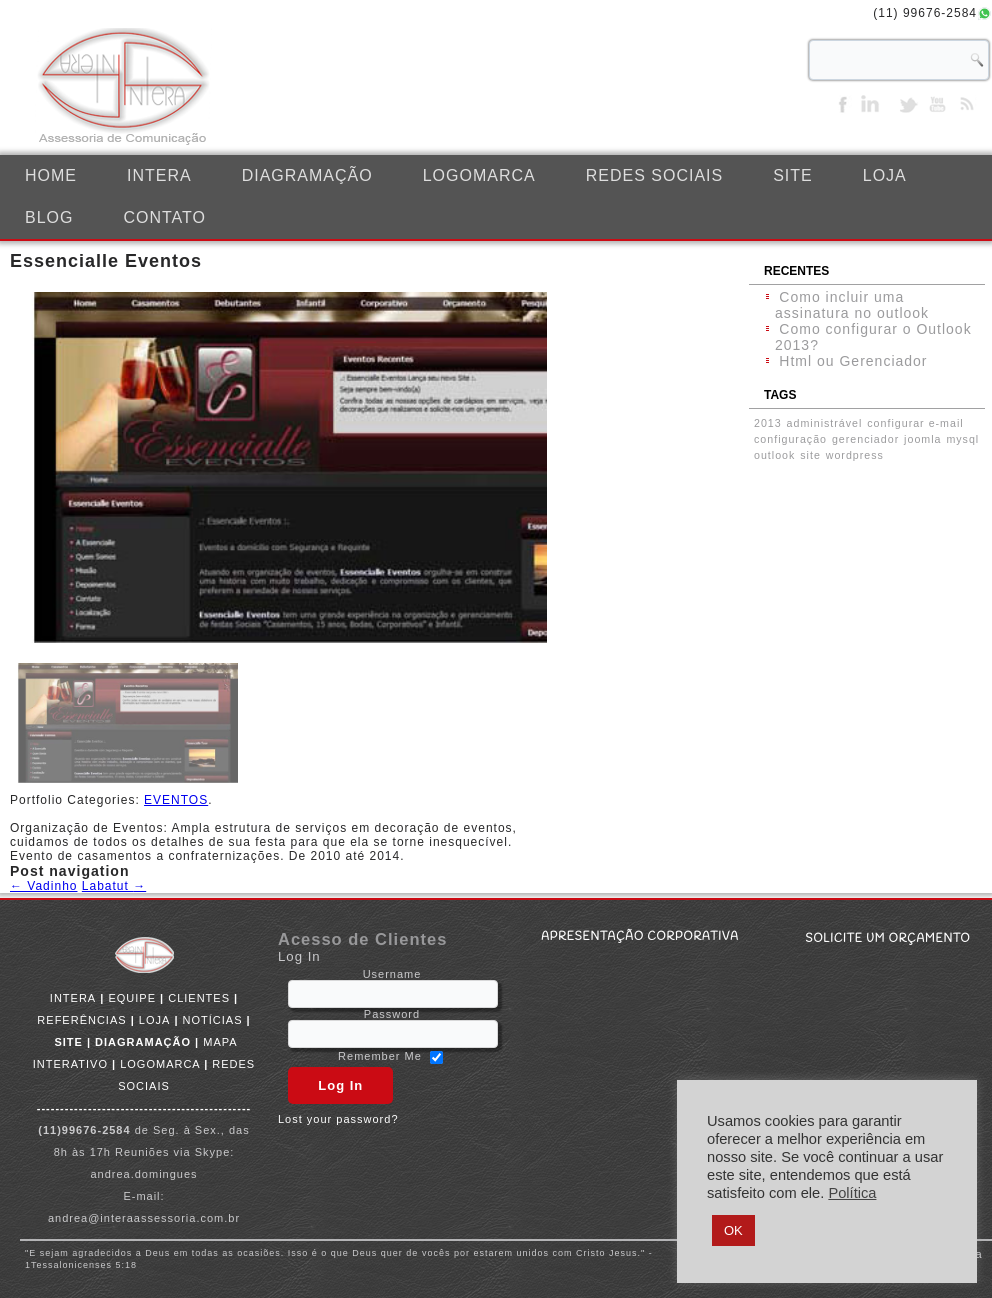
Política (852, 1193)
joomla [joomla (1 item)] (922, 439)
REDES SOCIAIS (654, 175)
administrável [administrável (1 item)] (825, 423)
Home (51, 175)
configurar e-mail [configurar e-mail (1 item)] (915, 423)
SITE (793, 175)
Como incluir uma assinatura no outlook (852, 305)
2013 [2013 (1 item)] (768, 423)
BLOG (49, 217)
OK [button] (733, 1230)
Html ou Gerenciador (853, 361)
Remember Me (380, 1057)
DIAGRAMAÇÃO (307, 175)
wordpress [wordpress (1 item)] (855, 455)
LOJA (885, 175)
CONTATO (164, 217)
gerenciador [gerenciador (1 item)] (865, 439)
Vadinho (43, 886)
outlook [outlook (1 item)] (774, 455)
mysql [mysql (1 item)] (962, 439)
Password (392, 1014)
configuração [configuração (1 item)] (790, 439)
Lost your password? (338, 1119)
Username (392, 974)
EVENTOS (176, 800)
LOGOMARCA (479, 175)
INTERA (159, 175)
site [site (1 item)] (810, 455)
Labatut (114, 886)
